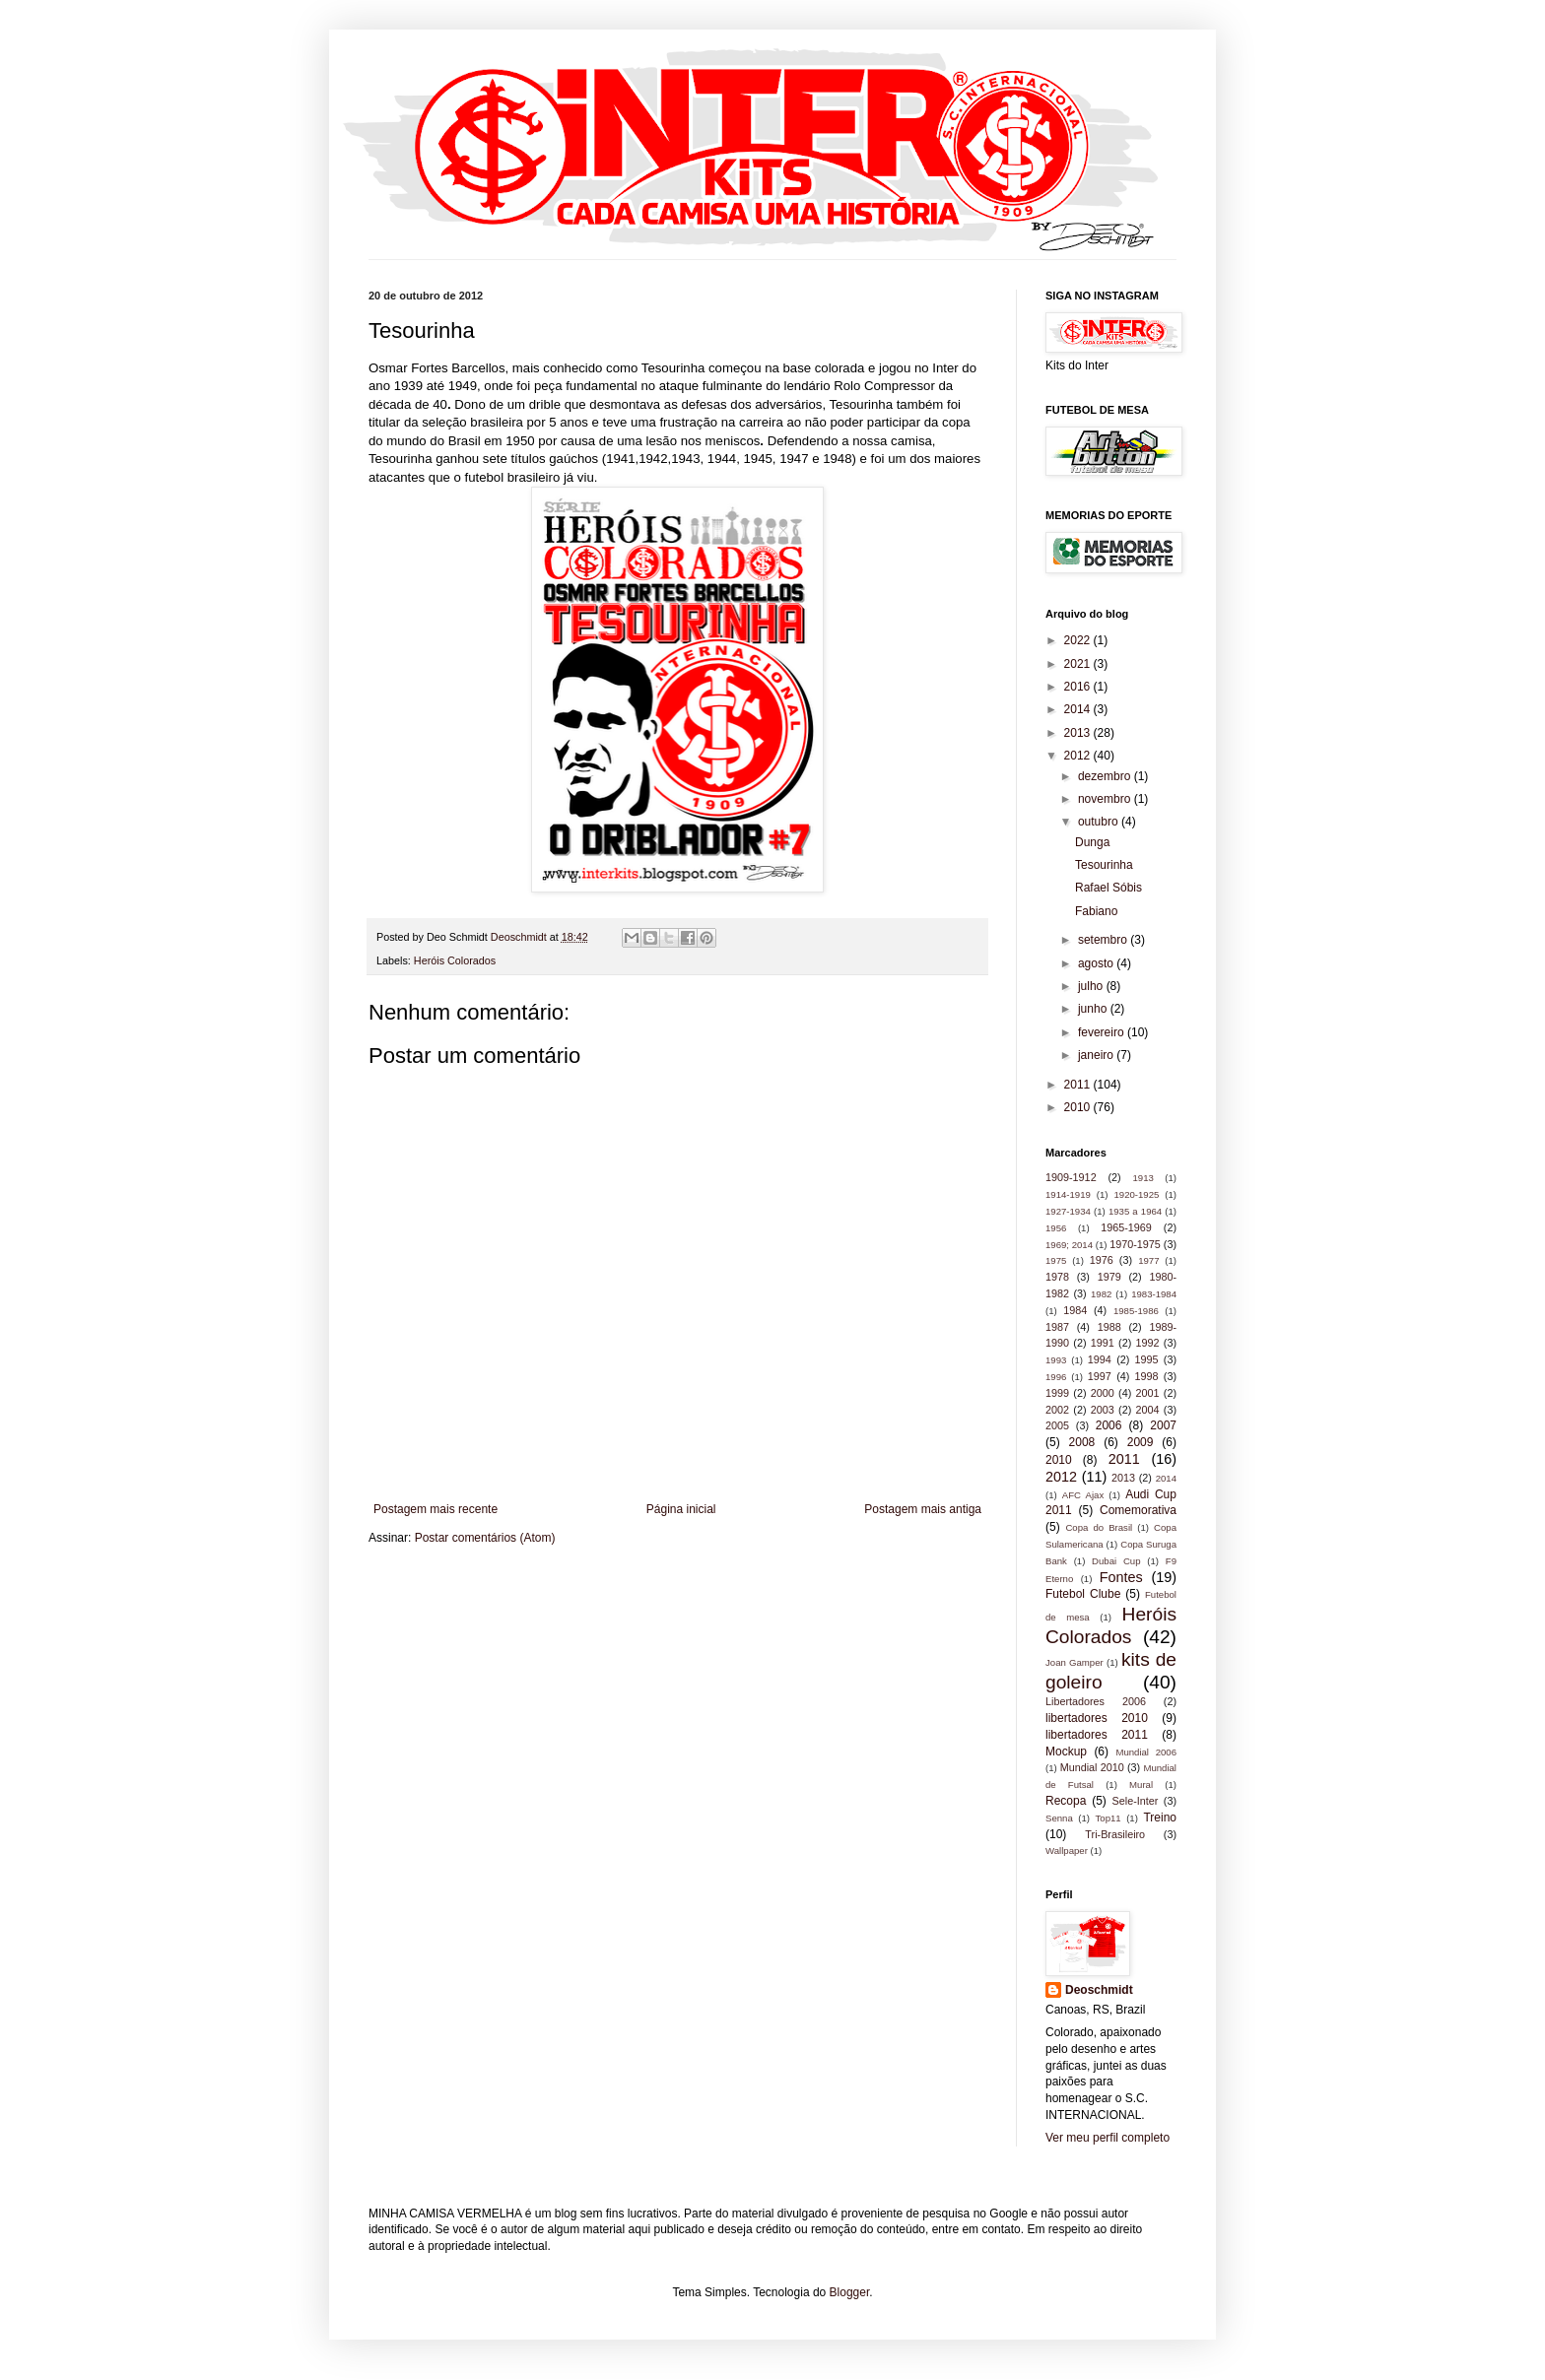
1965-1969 (1126, 1227)
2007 (1163, 1425)
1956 (1055, 1228)
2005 (1057, 1425)
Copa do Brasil (1098, 1527)
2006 (1109, 1425)
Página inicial (681, 1509)
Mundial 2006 (1145, 1752)
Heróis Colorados (455, 960)
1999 (1057, 1393)
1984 (1075, 1310)
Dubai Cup (1116, 1560)
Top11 (1108, 1818)
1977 (1148, 1260)
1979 (1109, 1277)
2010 (1079, 1107)
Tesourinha (1104, 865)
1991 (1102, 1343)
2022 (1079, 640)
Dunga (1092, 842)
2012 (1079, 755)
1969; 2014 (1069, 1244)
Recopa (1065, 1801)
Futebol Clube (1082, 1594)
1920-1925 (1136, 1194)
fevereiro (1102, 1032)
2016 (1079, 687)
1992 (1148, 1343)
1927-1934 (1068, 1211)
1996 (1055, 1376)
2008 (1082, 1442)
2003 (1102, 1410)
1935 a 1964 (1135, 1211)
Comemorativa (1138, 1510)
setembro (1104, 940)
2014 (1079, 709)
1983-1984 (1153, 1294)
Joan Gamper (1074, 1662)
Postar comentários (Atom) (485, 1538)
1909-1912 (1071, 1177)
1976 (1101, 1260)
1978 (1057, 1277)
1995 (1147, 1359)
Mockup (1066, 1751)
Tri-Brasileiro (1115, 1834)
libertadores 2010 (1096, 1718)
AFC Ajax (1083, 1494)
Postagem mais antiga (922, 1509)
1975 (1055, 1260)
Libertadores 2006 (1095, 1701)
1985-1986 (1136, 1310)
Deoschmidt (1099, 1990)
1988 (1109, 1327)
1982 (1101, 1294)
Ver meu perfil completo (1107, 2138)
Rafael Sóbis (1108, 887)
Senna (1059, 1818)
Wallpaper (1066, 1850)
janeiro (1097, 1055)
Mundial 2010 (1092, 1767)
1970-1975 (1135, 1244)
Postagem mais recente (435, 1509)
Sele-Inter (1135, 1801)
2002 (1057, 1410)
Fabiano (1096, 911)
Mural (1141, 1784)
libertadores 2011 (1096, 1735)
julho (1092, 986)
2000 (1102, 1393)
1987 (1057, 1327)
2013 (1079, 733)
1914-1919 (1068, 1194)
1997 (1099, 1376)
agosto (1097, 963)
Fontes (1121, 1577)
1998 (1147, 1376)
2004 (1148, 1410)
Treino (1159, 1817)
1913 (1142, 1177)
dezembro (1106, 776)
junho (1094, 1009)
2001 (1148, 1393)
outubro (1099, 821)
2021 (1079, 664)
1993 (1055, 1360)
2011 (1079, 1084)
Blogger (850, 2292)
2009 (1140, 1442)
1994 (1099, 1359)
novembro (1106, 799)
